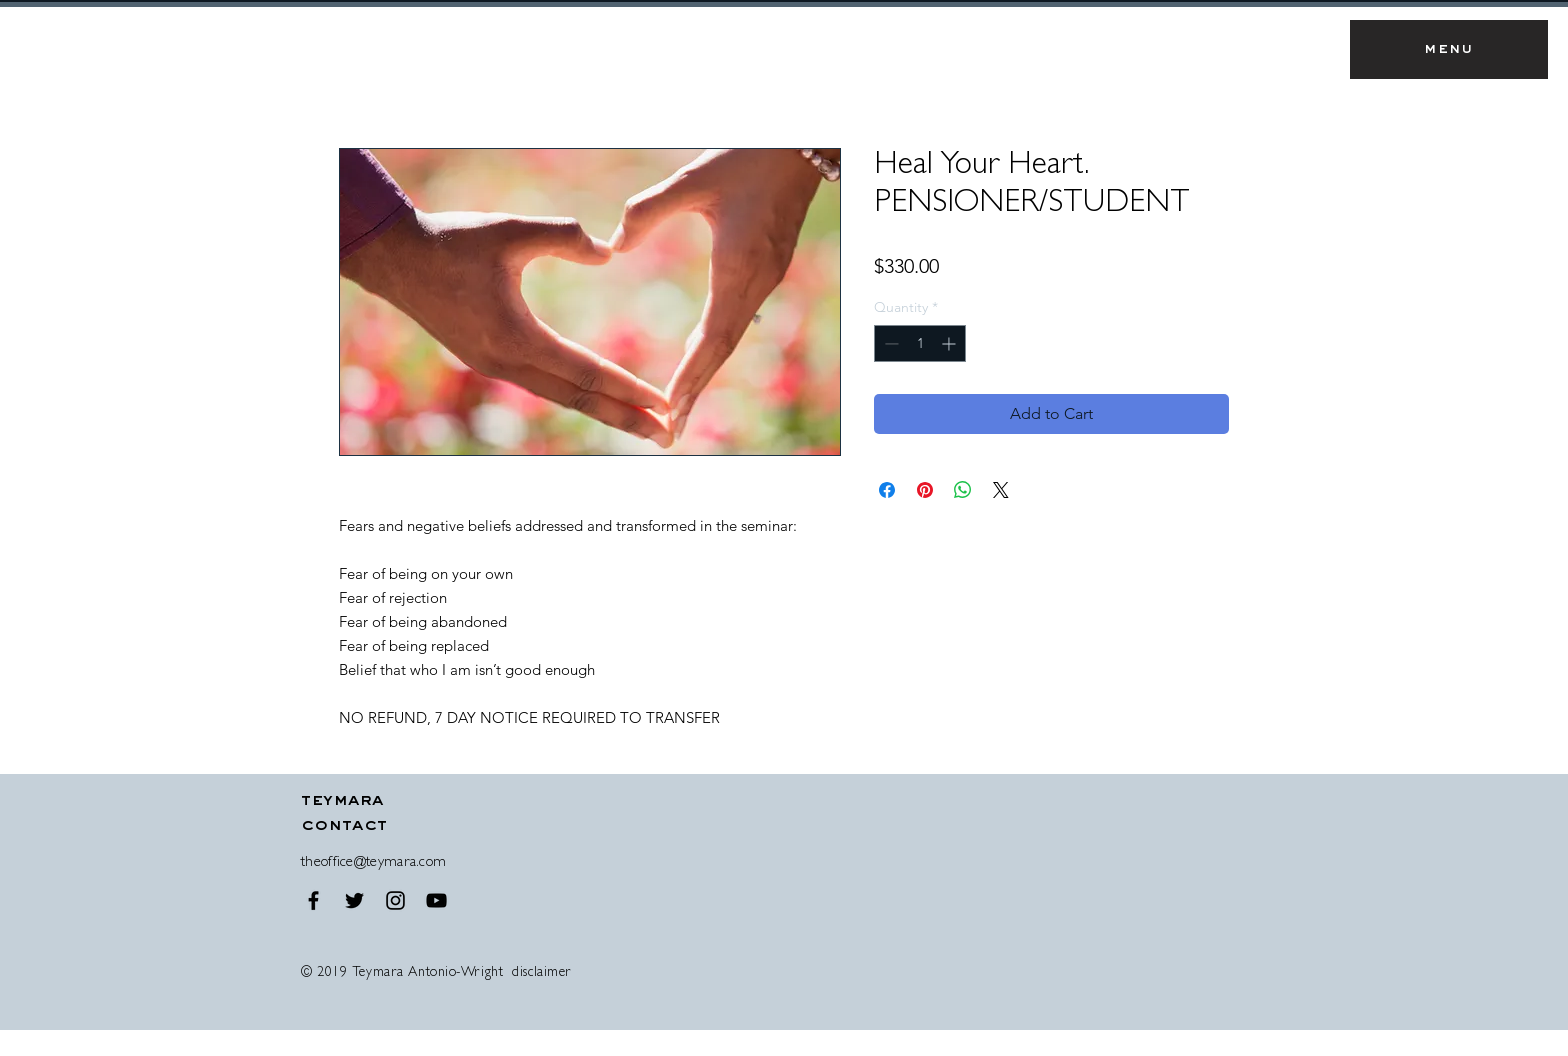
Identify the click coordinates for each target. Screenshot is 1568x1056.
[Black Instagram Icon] (395, 900)
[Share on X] (1001, 490)
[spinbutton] (920, 343)
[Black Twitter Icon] (354, 900)
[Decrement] (889, 343)
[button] (1449, 49)
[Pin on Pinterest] (925, 490)
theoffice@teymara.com (373, 863)
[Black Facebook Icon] (313, 900)
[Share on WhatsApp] (963, 490)
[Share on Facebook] (887, 490)
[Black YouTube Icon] (436, 900)
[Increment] (950, 343)
